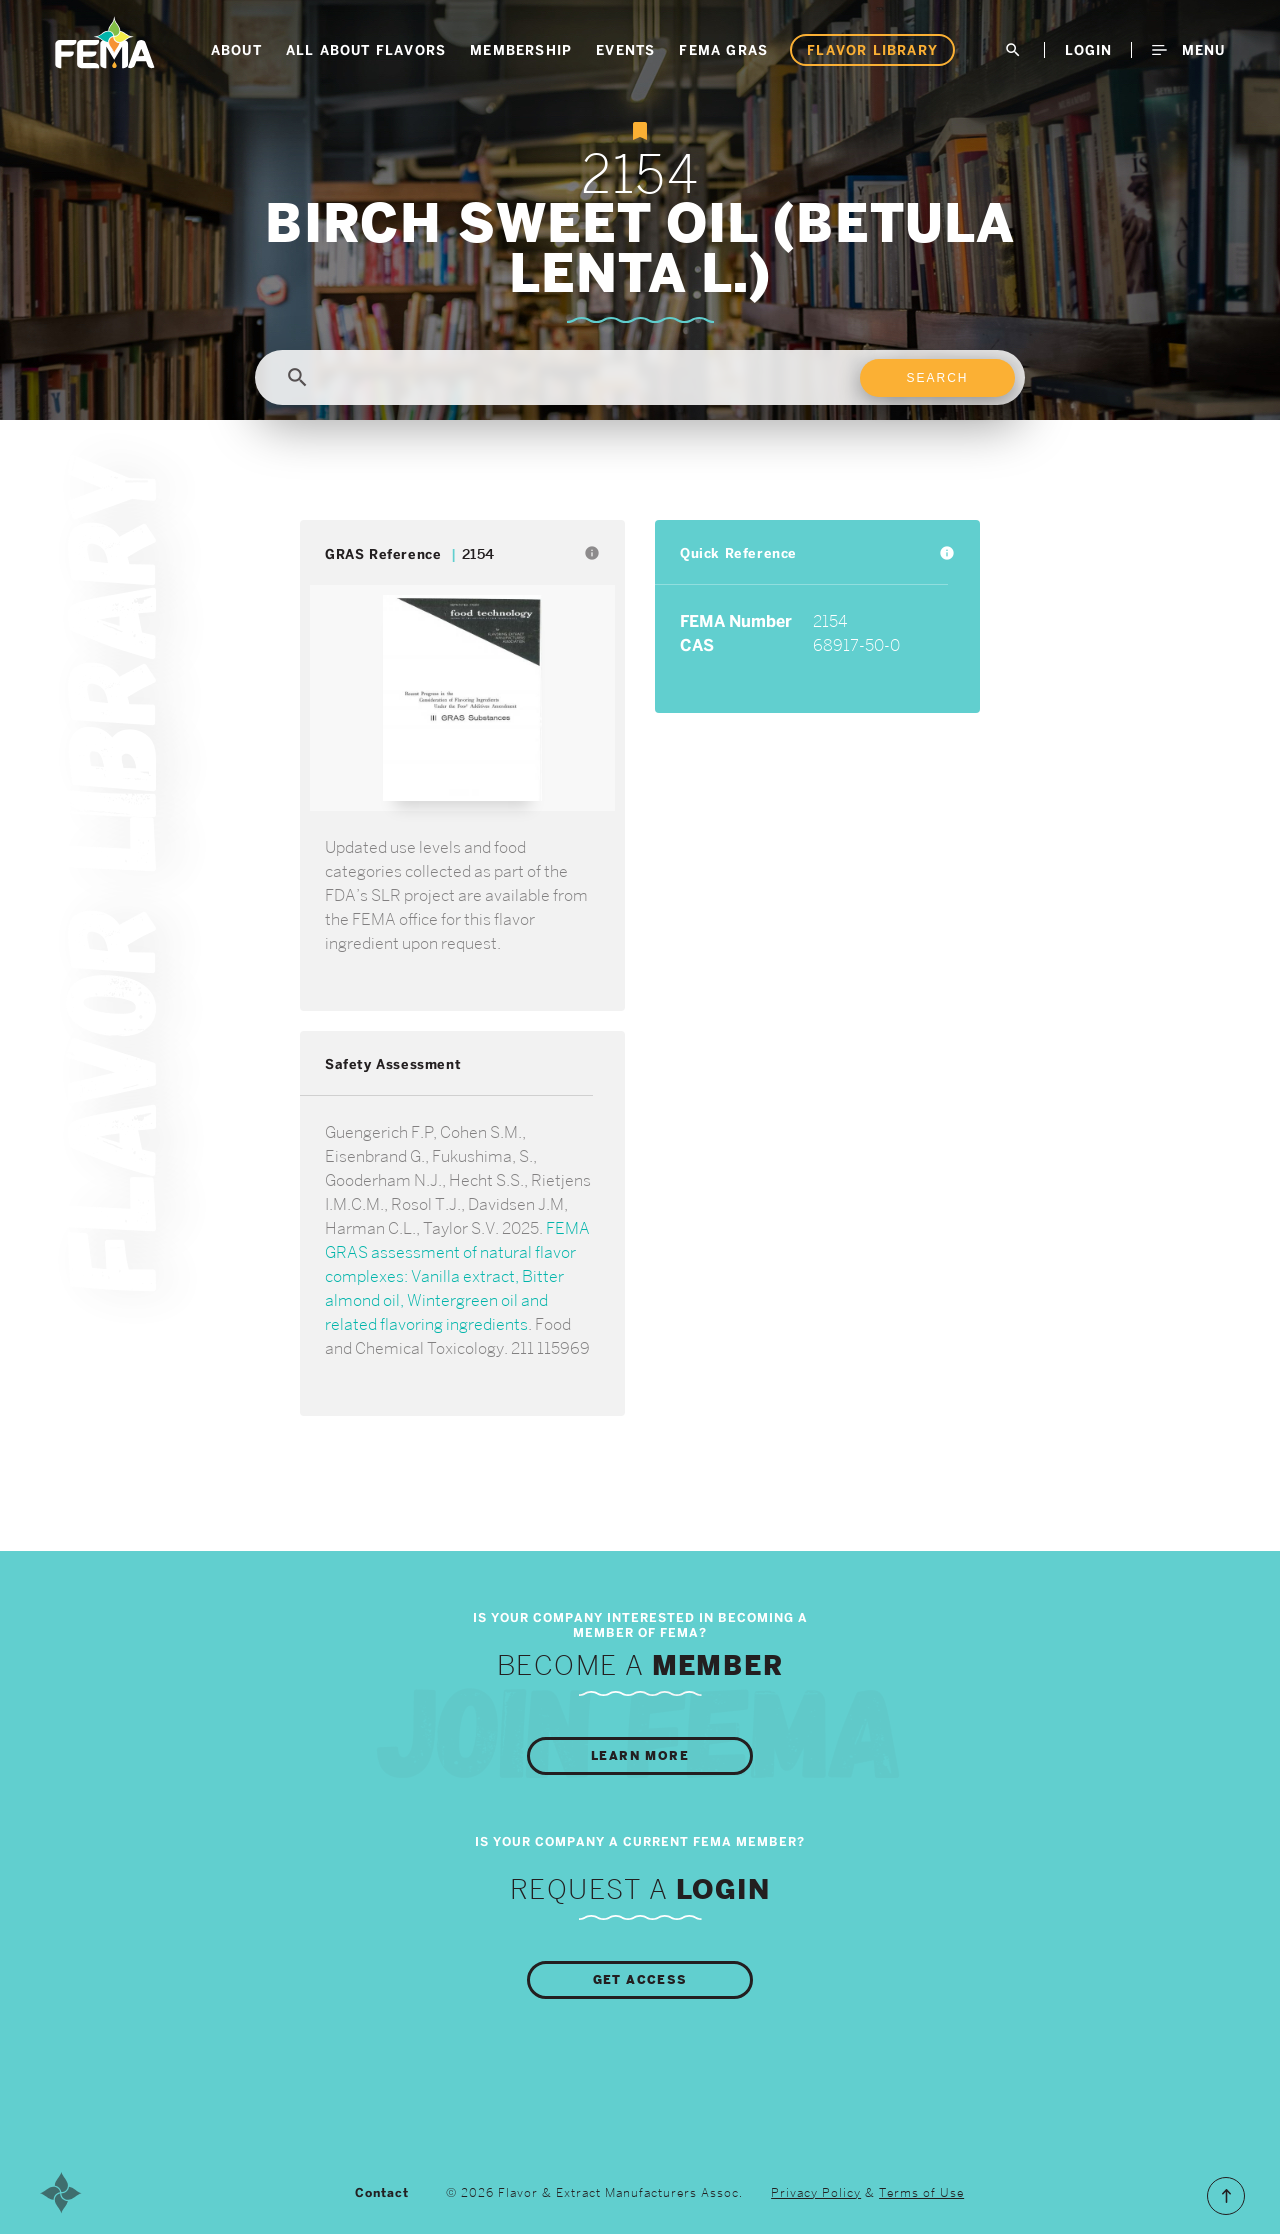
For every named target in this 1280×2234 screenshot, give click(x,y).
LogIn (1088, 50)
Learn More (640, 1756)
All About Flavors (366, 50)
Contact (382, 2193)
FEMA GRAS (723, 50)
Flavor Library (872, 50)
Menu (1188, 50)
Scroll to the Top (1226, 2196)
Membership (521, 50)
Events (625, 50)
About (236, 50)
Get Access (640, 1980)
